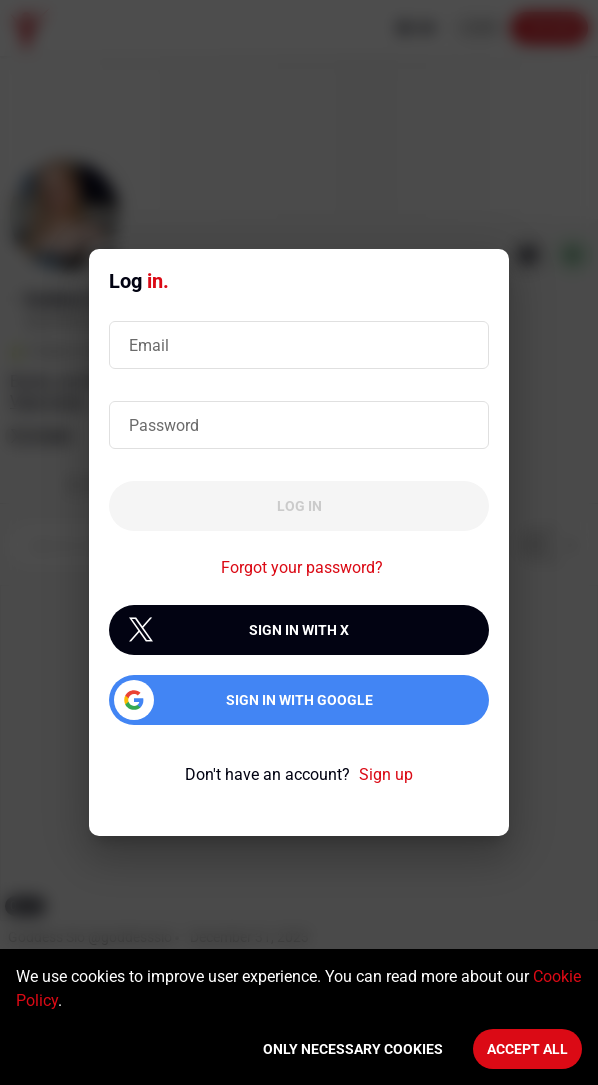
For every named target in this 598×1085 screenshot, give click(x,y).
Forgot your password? (302, 567)
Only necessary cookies (353, 1049)
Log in (299, 506)
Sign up (386, 774)
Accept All (527, 1049)
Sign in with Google (299, 700)
